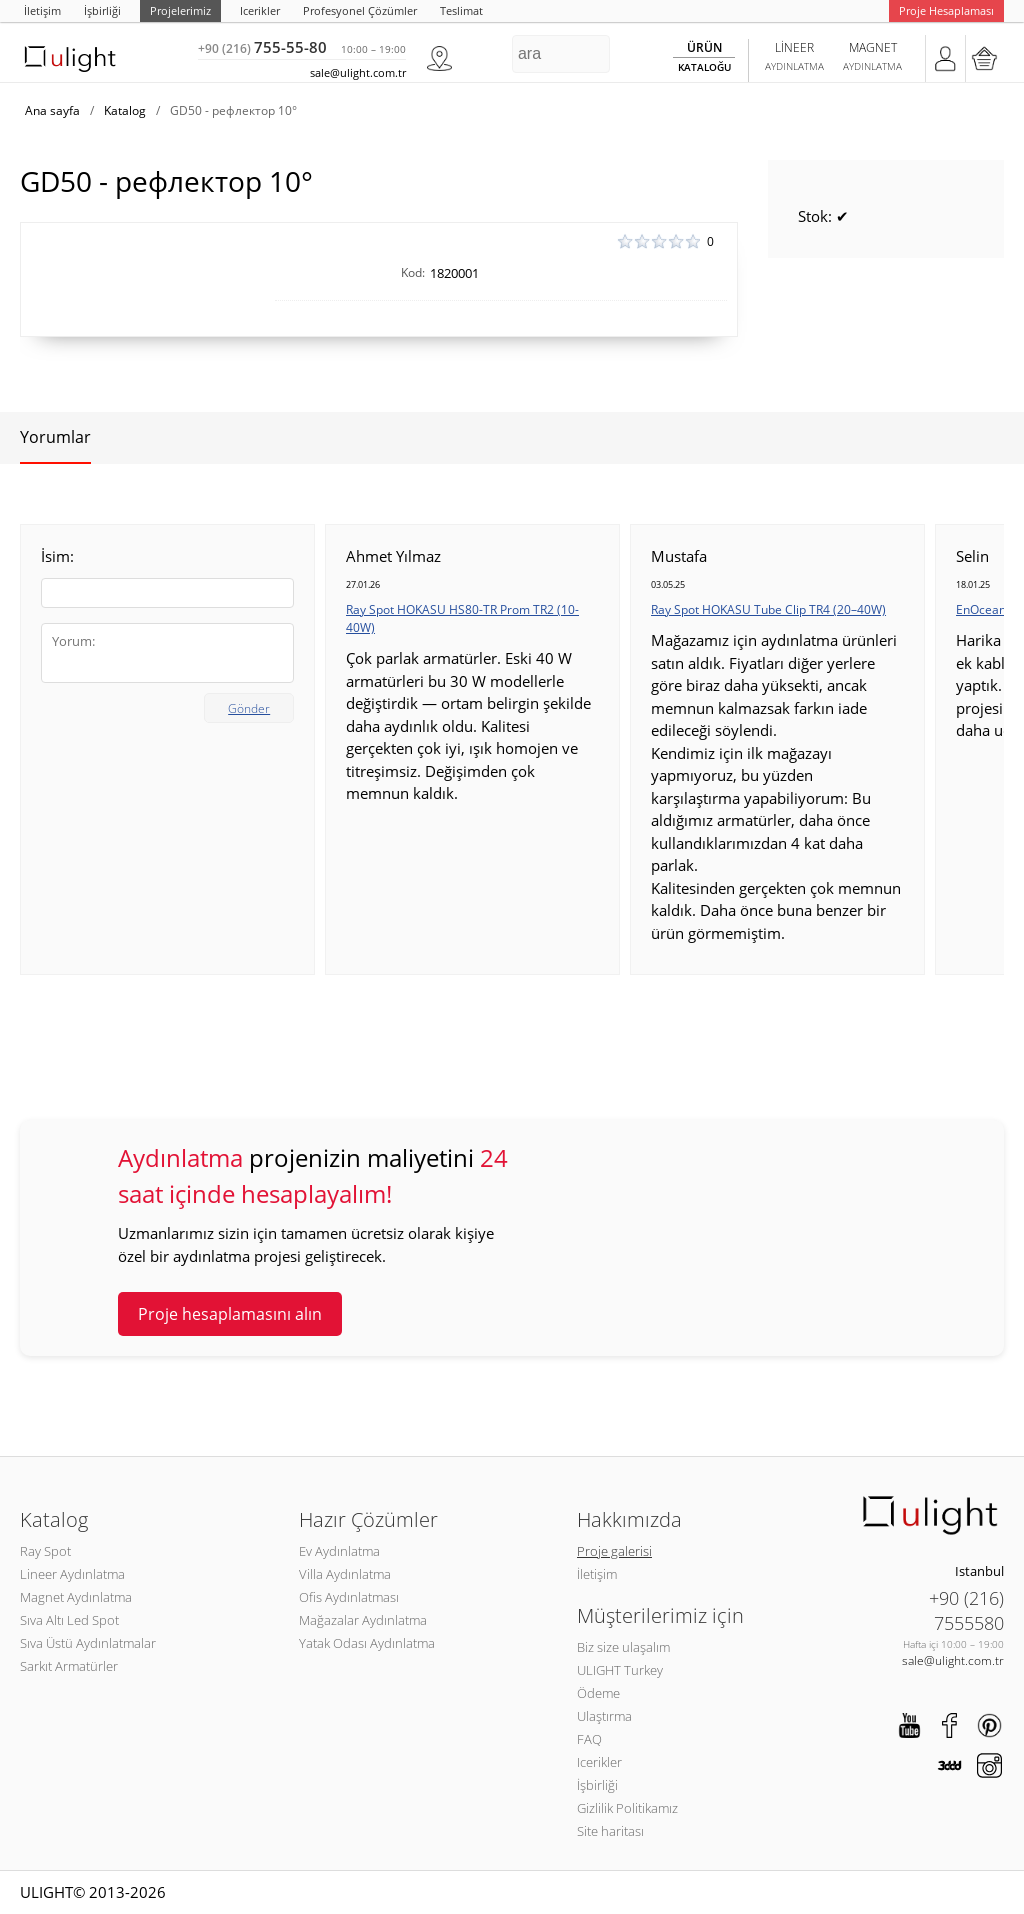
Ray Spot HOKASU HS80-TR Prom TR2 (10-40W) (462, 618)
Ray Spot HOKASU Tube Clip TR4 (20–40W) (768, 609)
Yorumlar (55, 437)
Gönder (249, 708)
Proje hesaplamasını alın (230, 1314)
